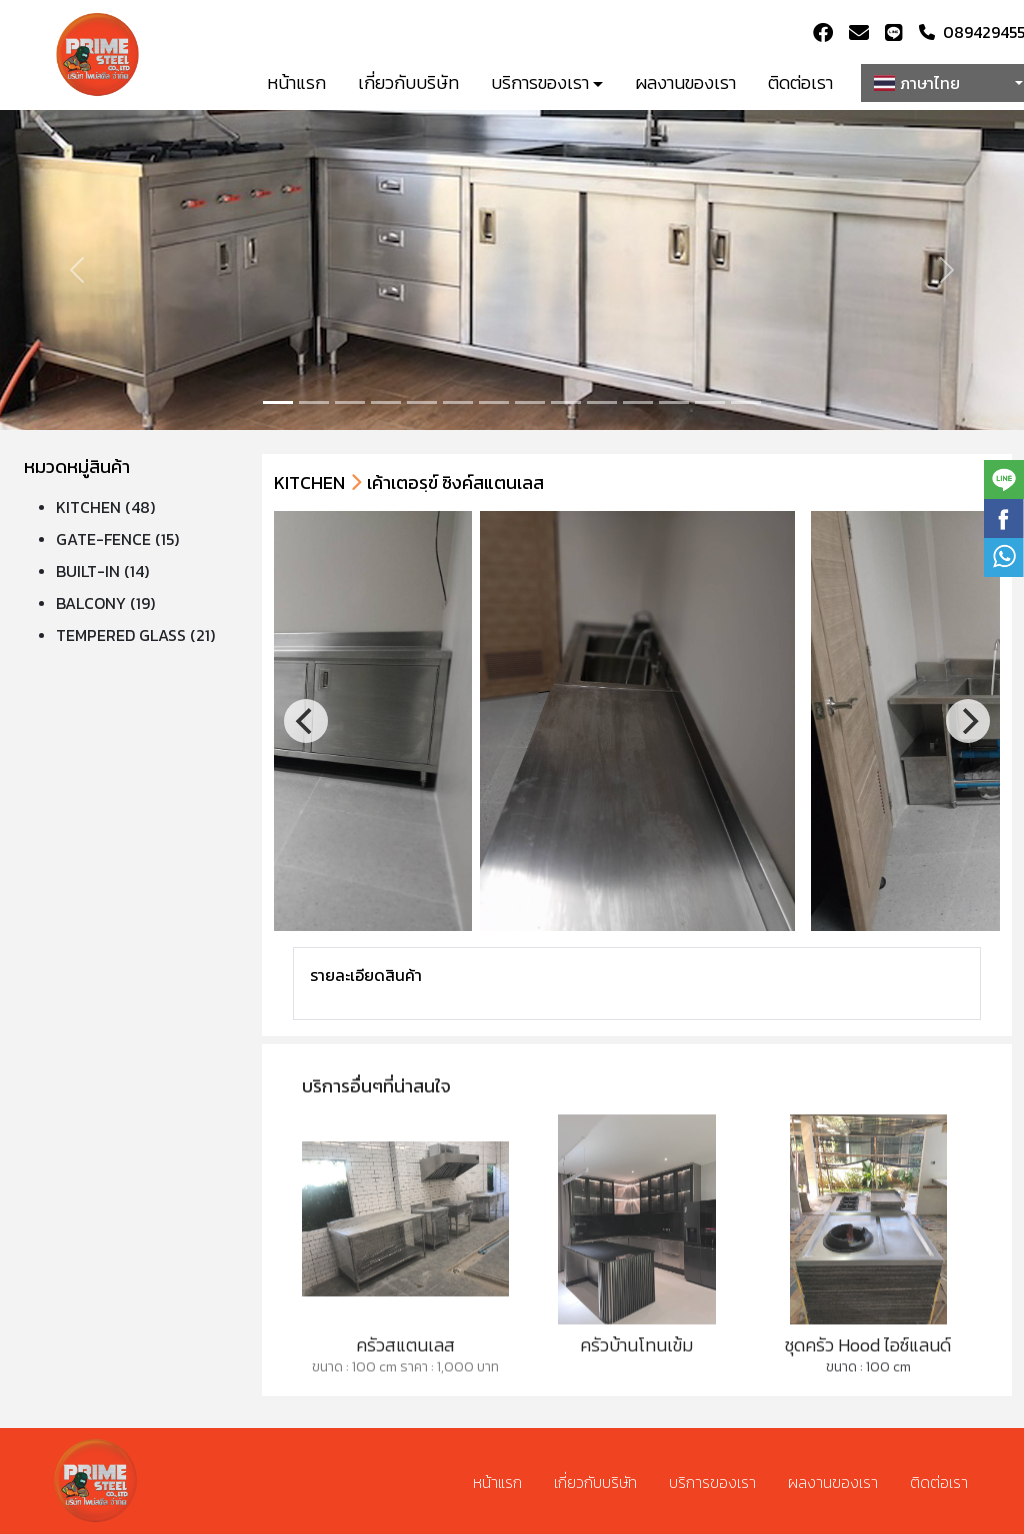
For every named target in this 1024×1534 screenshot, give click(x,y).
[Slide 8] (566, 402)
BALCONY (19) (105, 603)
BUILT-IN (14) (102, 571)
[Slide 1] (314, 402)
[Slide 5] (458, 402)
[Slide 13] (746, 402)
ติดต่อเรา (800, 82)
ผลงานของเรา (685, 82)
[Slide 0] (278, 402)
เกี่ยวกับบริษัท (408, 82)
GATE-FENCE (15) (117, 539)
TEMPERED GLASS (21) (135, 635)
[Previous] (306, 721)
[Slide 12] (710, 402)
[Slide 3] (386, 402)
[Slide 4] (422, 402)
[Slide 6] (494, 402)
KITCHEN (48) (105, 507)
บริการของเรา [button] (540, 82)
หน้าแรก (296, 82)
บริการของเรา (712, 1482)
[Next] (968, 721)
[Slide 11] (674, 402)
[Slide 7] (530, 402)
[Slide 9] (602, 402)
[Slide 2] (350, 402)
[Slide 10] (638, 402)
